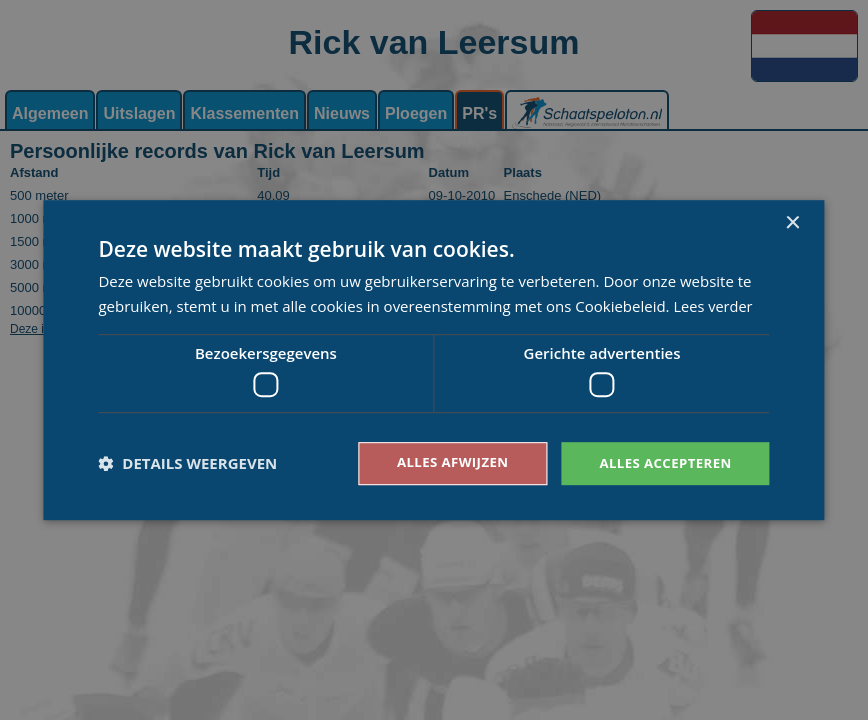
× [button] (792, 222)
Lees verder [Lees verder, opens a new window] (714, 305)
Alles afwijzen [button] (442, 462)
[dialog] (434, 360)
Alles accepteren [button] (662, 462)
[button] (187, 464)
